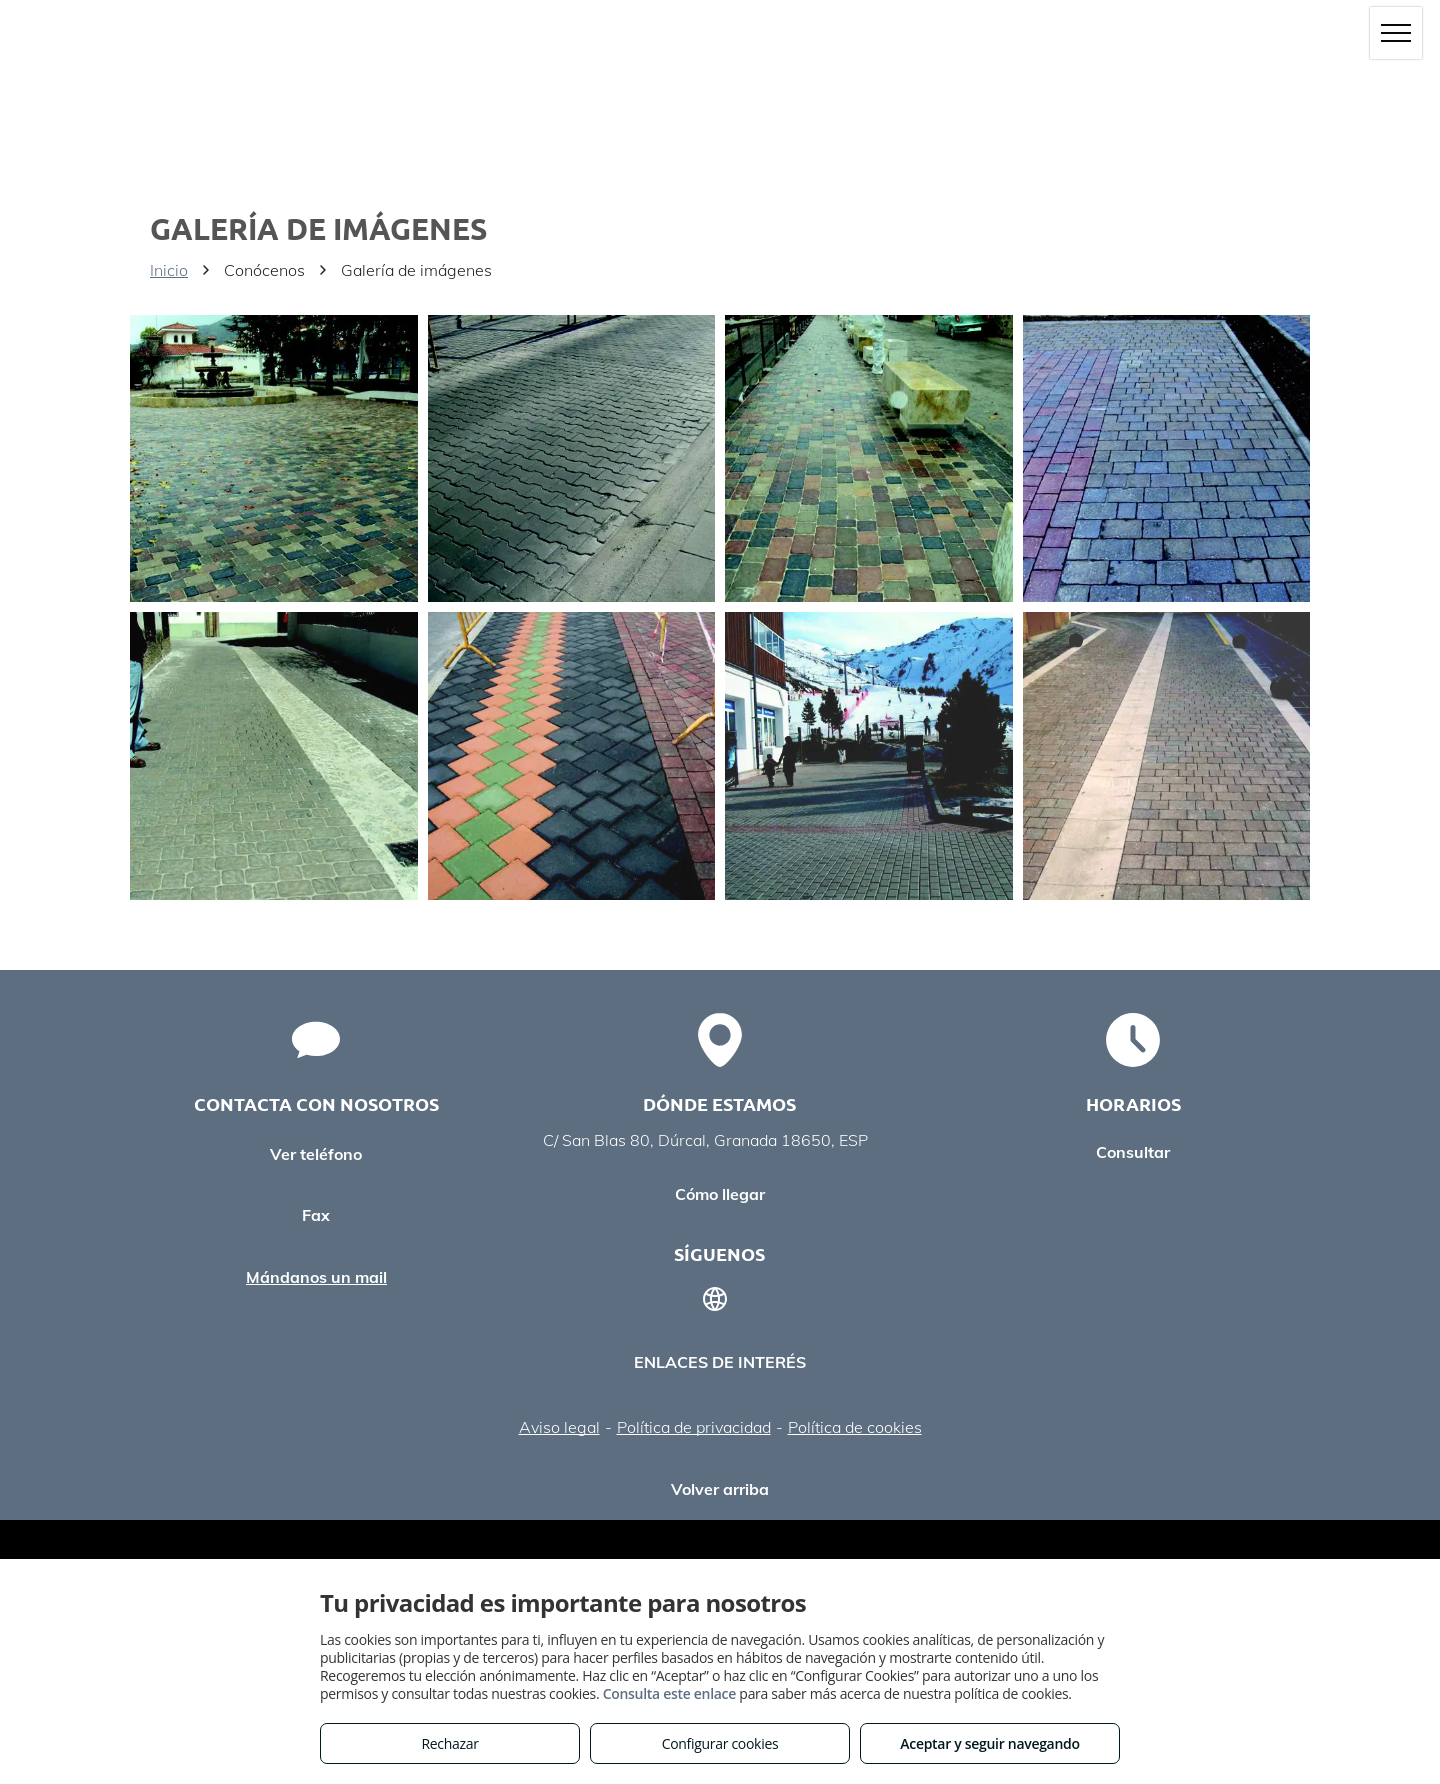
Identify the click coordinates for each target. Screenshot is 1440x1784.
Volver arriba (720, 1489)
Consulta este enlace (669, 1693)
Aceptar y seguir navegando (989, 1743)
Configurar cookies (720, 1743)
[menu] (1396, 33)
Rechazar (449, 1743)
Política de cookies (855, 1427)
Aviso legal (559, 1427)
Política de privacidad (694, 1427)
